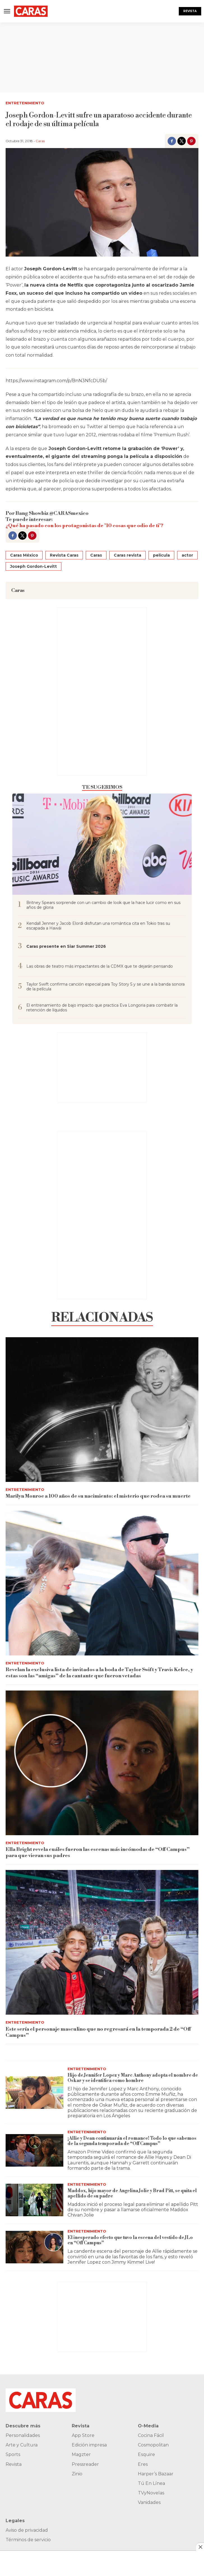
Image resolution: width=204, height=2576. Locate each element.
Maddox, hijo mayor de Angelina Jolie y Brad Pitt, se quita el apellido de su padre (132, 2193)
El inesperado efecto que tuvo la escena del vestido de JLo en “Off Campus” (130, 2240)
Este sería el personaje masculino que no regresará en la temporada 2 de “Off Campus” (98, 2032)
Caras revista (127, 555)
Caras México (24, 555)
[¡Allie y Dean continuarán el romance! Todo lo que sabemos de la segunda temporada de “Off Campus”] (34, 2150)
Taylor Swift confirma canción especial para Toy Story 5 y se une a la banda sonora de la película (105, 986)
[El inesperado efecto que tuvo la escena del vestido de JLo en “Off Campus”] (34, 2247)
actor (187, 555)
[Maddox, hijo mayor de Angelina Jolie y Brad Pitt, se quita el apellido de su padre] (34, 2200)
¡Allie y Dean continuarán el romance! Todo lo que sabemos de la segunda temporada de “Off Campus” (132, 2140)
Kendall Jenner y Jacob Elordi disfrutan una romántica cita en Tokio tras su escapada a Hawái (98, 926)
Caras (40, 141)
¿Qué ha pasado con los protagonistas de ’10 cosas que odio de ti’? (84, 525)
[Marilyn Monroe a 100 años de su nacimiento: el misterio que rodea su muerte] (102, 1409)
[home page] (31, 11)
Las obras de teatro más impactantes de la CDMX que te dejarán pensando (99, 966)
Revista (190, 11)
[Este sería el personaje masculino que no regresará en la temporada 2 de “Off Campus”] (102, 1942)
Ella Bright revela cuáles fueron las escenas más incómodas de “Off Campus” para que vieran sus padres (98, 1852)
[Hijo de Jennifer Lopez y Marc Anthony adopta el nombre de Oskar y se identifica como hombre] (34, 2092)
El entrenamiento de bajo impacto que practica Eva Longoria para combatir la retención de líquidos (102, 1008)
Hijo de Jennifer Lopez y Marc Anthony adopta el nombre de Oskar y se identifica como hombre (133, 2077)
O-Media (148, 2426)
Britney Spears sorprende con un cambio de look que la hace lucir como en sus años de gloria (103, 905)
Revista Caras (64, 555)
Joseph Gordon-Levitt (33, 566)
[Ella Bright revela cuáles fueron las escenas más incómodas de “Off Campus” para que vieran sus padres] (102, 1763)
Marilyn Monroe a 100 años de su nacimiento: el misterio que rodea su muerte (98, 1496)
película (161, 555)
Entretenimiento (25, 103)
